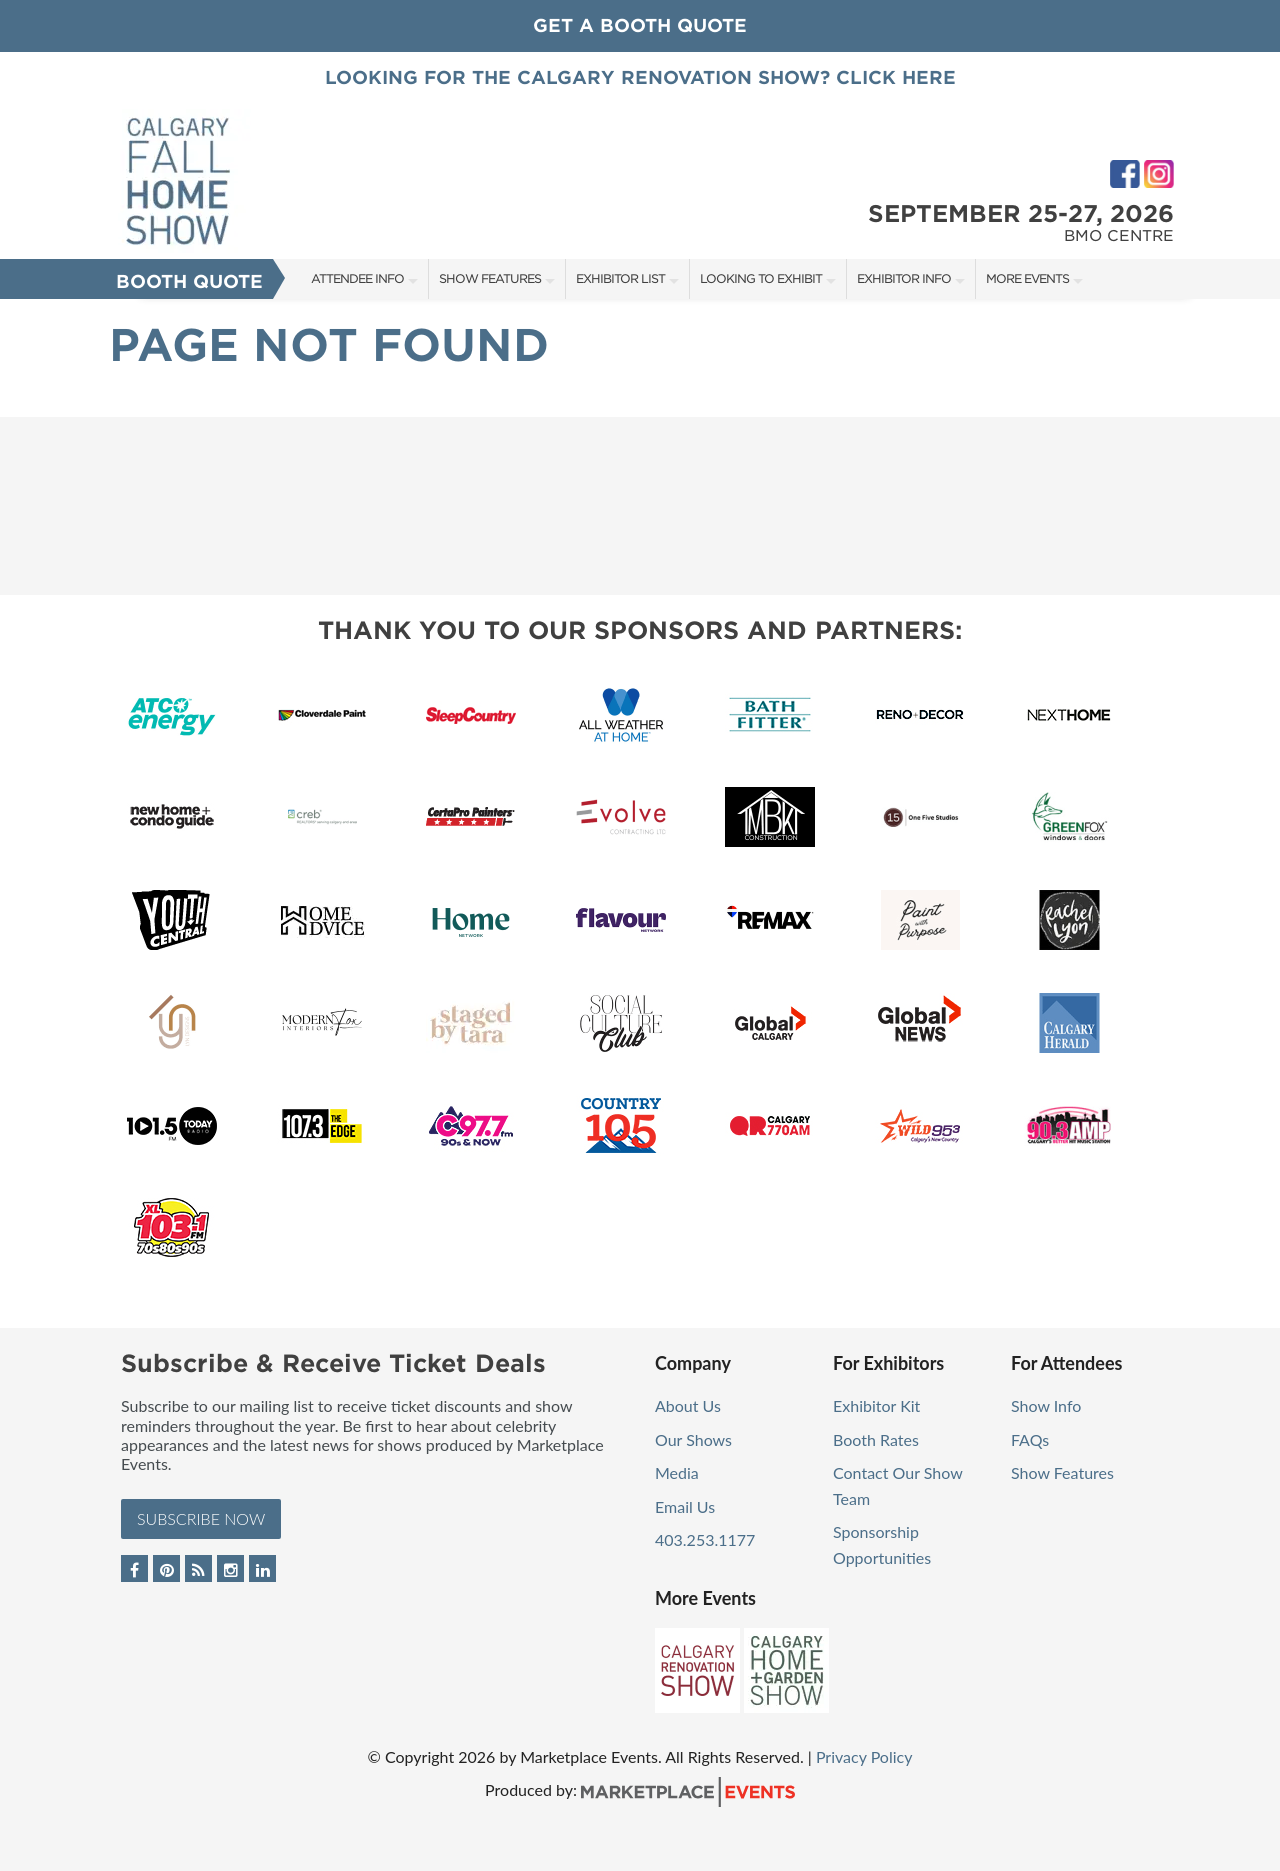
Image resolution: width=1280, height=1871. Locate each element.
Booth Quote (189, 281)
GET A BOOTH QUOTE (640, 25)
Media (677, 1472)
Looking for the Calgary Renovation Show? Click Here (640, 77)
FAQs (1030, 1439)
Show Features (490, 278)
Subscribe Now (201, 1518)
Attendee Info (357, 278)
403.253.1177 (705, 1539)
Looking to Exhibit (761, 278)
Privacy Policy (864, 1756)
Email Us (685, 1506)
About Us (688, 1405)
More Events (1027, 278)
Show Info (1046, 1405)
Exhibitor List (620, 278)
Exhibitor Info (904, 278)
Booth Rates (876, 1439)
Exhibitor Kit (876, 1405)
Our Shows (693, 1439)
